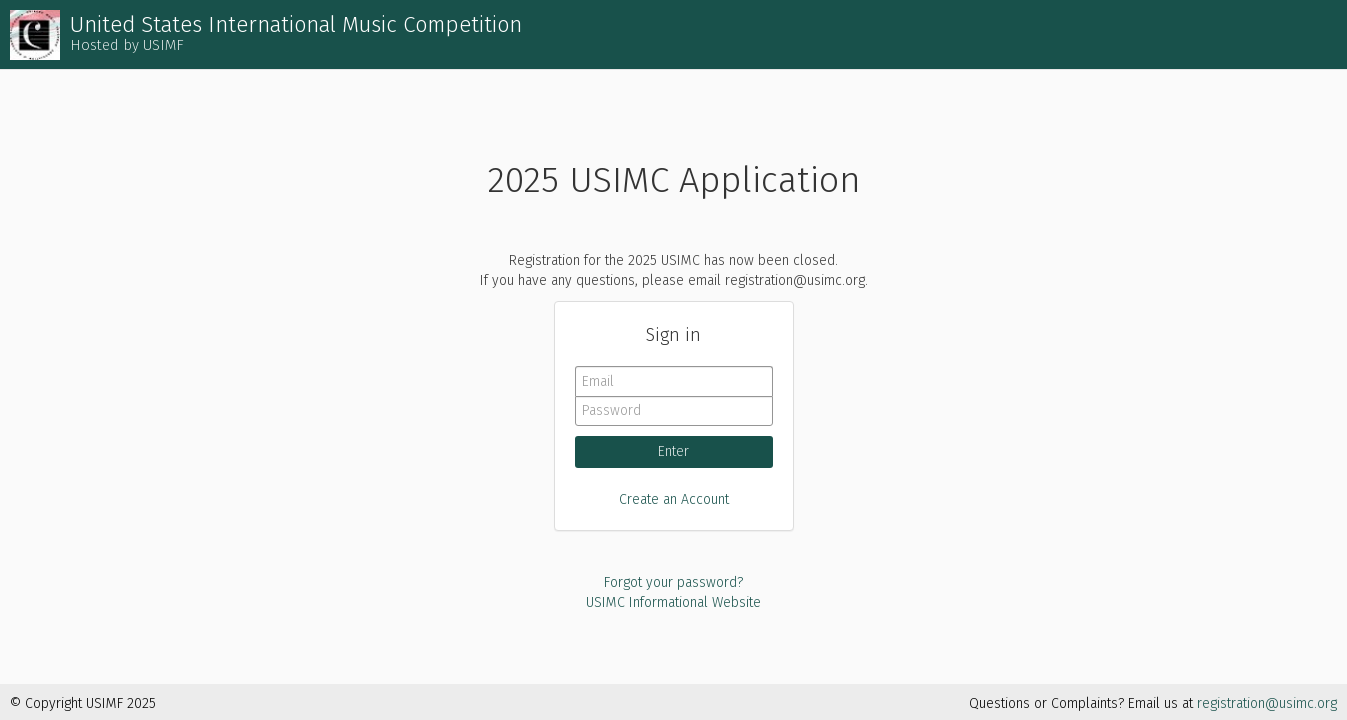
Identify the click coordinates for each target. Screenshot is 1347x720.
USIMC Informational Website (673, 602)
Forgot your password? (673, 582)
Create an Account (674, 499)
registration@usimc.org (1267, 703)
